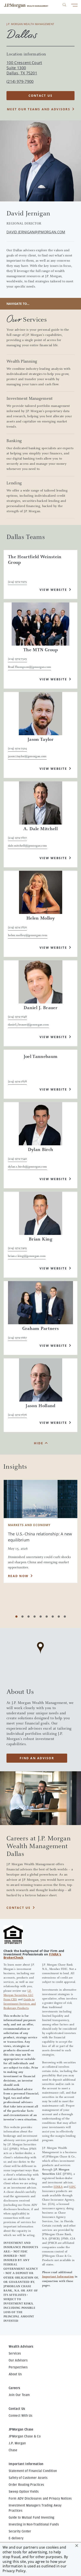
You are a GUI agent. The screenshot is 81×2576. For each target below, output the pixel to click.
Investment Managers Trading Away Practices (35, 2508)
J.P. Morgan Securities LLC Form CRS (18, 1995)
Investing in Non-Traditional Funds (34, 2524)
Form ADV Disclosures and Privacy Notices (40, 2498)
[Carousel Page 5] (41, 1616)
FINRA (58, 2187)
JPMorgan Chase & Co (25, 2436)
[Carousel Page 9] (65, 1616)
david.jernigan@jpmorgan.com (35, 232)
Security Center (20, 2531)
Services (15, 2353)
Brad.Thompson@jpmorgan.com (29, 667)
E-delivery (16, 2538)
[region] (40, 1654)
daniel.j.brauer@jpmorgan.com (28, 1024)
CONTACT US (41, 95)
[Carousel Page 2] (22, 1616)
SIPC (72, 2187)
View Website (53, 590)
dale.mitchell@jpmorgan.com (27, 845)
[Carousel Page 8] (59, 1616)
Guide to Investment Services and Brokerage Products (19, 2004)
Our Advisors (18, 2360)
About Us (15, 2374)
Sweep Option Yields (24, 2491)
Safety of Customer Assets (28, 2478)
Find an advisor (37, 1758)
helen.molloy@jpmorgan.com (27, 935)
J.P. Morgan (17, 2443)
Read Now (18, 1576)
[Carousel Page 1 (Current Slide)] (16, 1616)
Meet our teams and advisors (38, 109)
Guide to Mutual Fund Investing (31, 2517)
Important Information (58, 2276)
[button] (76, 2545)
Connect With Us (21, 2415)
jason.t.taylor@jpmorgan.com (27, 756)
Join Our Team (19, 2395)
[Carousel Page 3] (28, 1616)
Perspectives (18, 2367)
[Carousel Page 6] (47, 1616)
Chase (13, 2450)
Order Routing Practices (26, 2484)
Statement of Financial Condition (33, 2471)
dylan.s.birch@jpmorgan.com (27, 1166)
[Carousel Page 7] (53, 1616)
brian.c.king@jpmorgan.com (27, 1256)
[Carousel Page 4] (34, 1616)
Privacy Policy (14, 2570)
